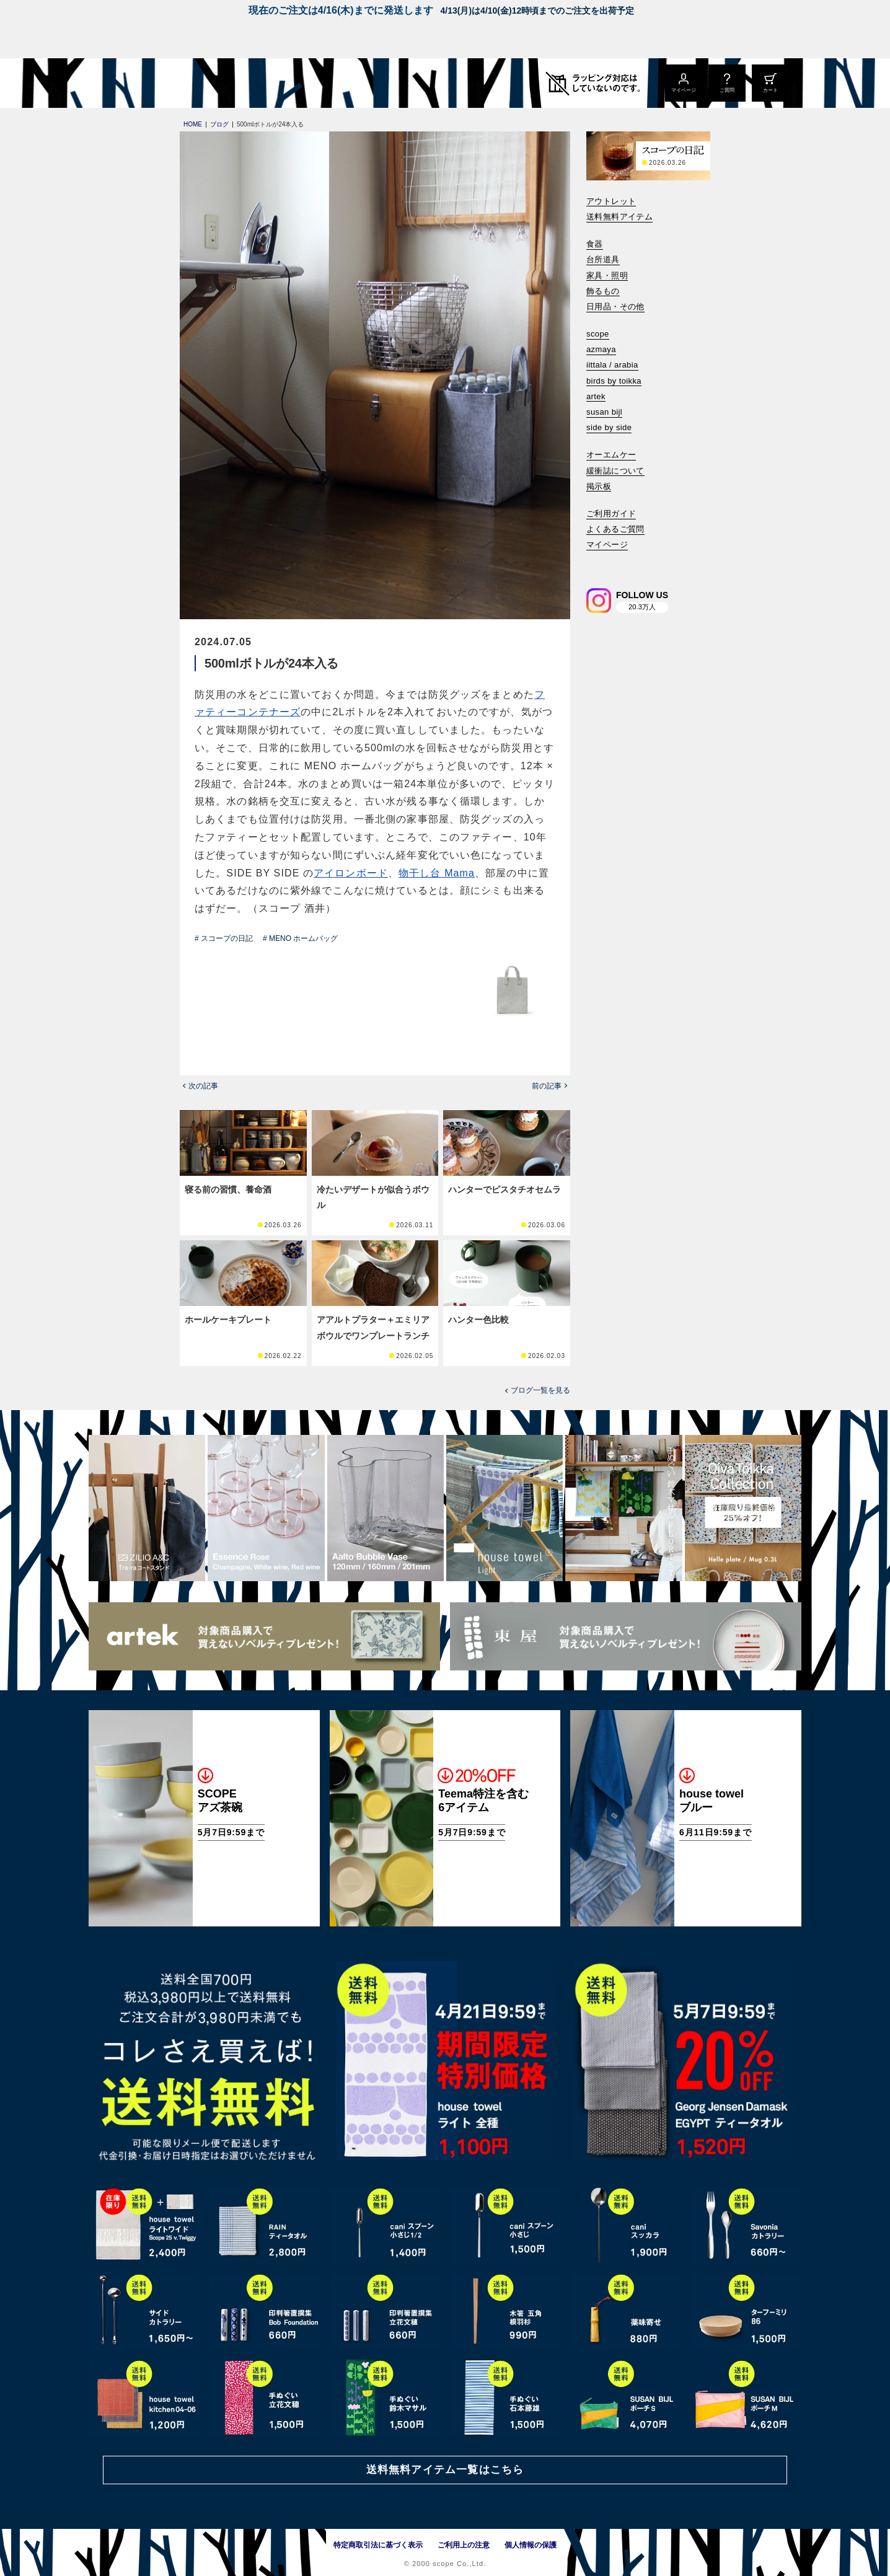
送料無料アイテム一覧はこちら (445, 2470)
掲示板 (598, 486)
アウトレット (611, 201)
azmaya (601, 349)
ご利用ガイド (611, 513)
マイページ (607, 544)
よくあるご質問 (615, 529)
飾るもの (603, 291)
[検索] (595, 561)
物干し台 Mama (437, 873)
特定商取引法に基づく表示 (378, 2545)
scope (597, 333)
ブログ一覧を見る (540, 1390)
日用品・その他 (615, 306)
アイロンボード (351, 873)
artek (596, 396)
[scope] (192, 83)
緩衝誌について (615, 470)
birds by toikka (613, 381)
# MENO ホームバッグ (300, 938)
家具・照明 (607, 275)
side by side (609, 427)
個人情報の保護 (530, 2545)
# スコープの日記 (224, 938)
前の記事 (547, 1086)
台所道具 (603, 259)
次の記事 (203, 1086)
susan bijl (604, 412)
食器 (594, 244)
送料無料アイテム (619, 216)
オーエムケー (611, 454)
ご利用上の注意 (464, 2545)
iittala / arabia (612, 364)
